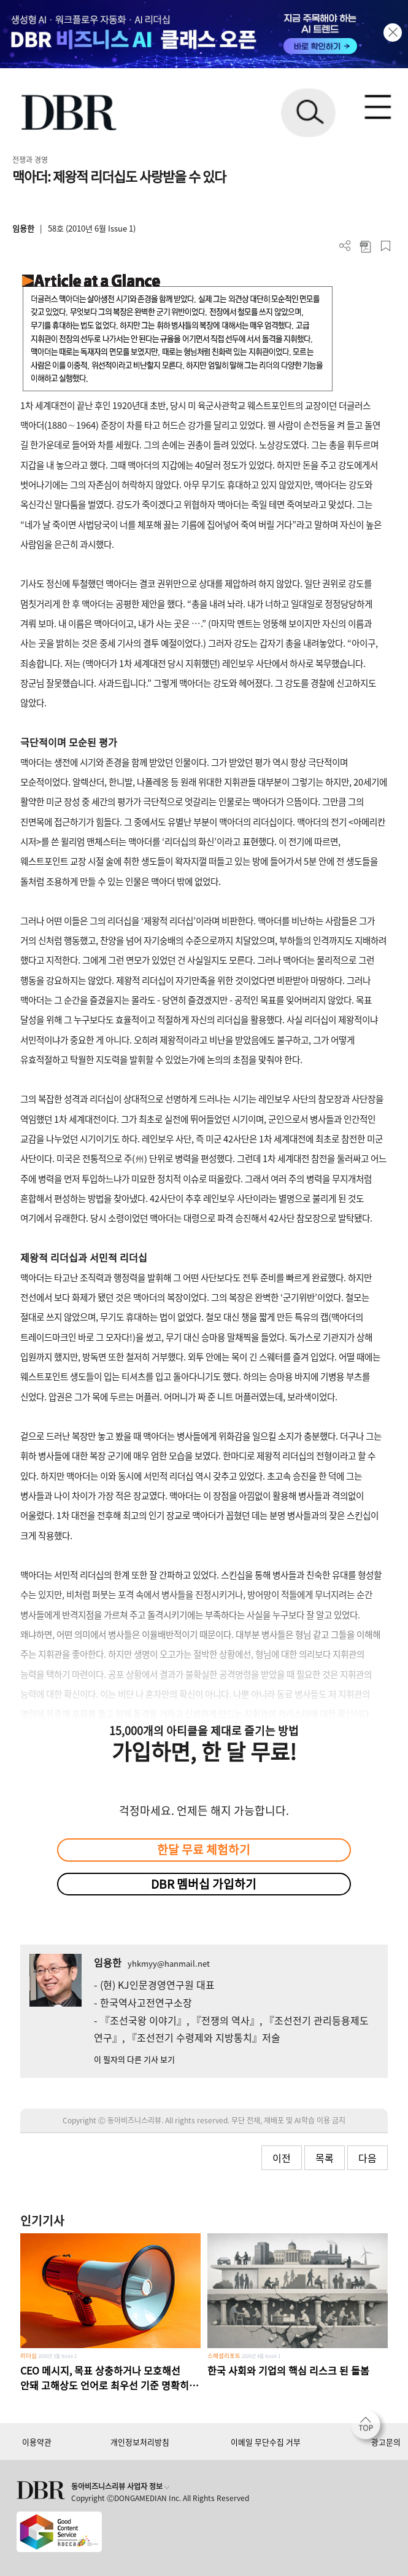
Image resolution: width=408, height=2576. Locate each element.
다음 (367, 2157)
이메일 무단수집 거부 (266, 2442)
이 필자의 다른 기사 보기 (134, 2059)
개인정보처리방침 (139, 2442)
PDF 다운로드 (365, 246)
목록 (324, 2157)
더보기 (345, 246)
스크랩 (385, 246)
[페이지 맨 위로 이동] (369, 2428)
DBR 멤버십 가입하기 (203, 1883)
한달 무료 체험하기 (203, 1849)
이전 (281, 2157)
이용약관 (37, 2442)
